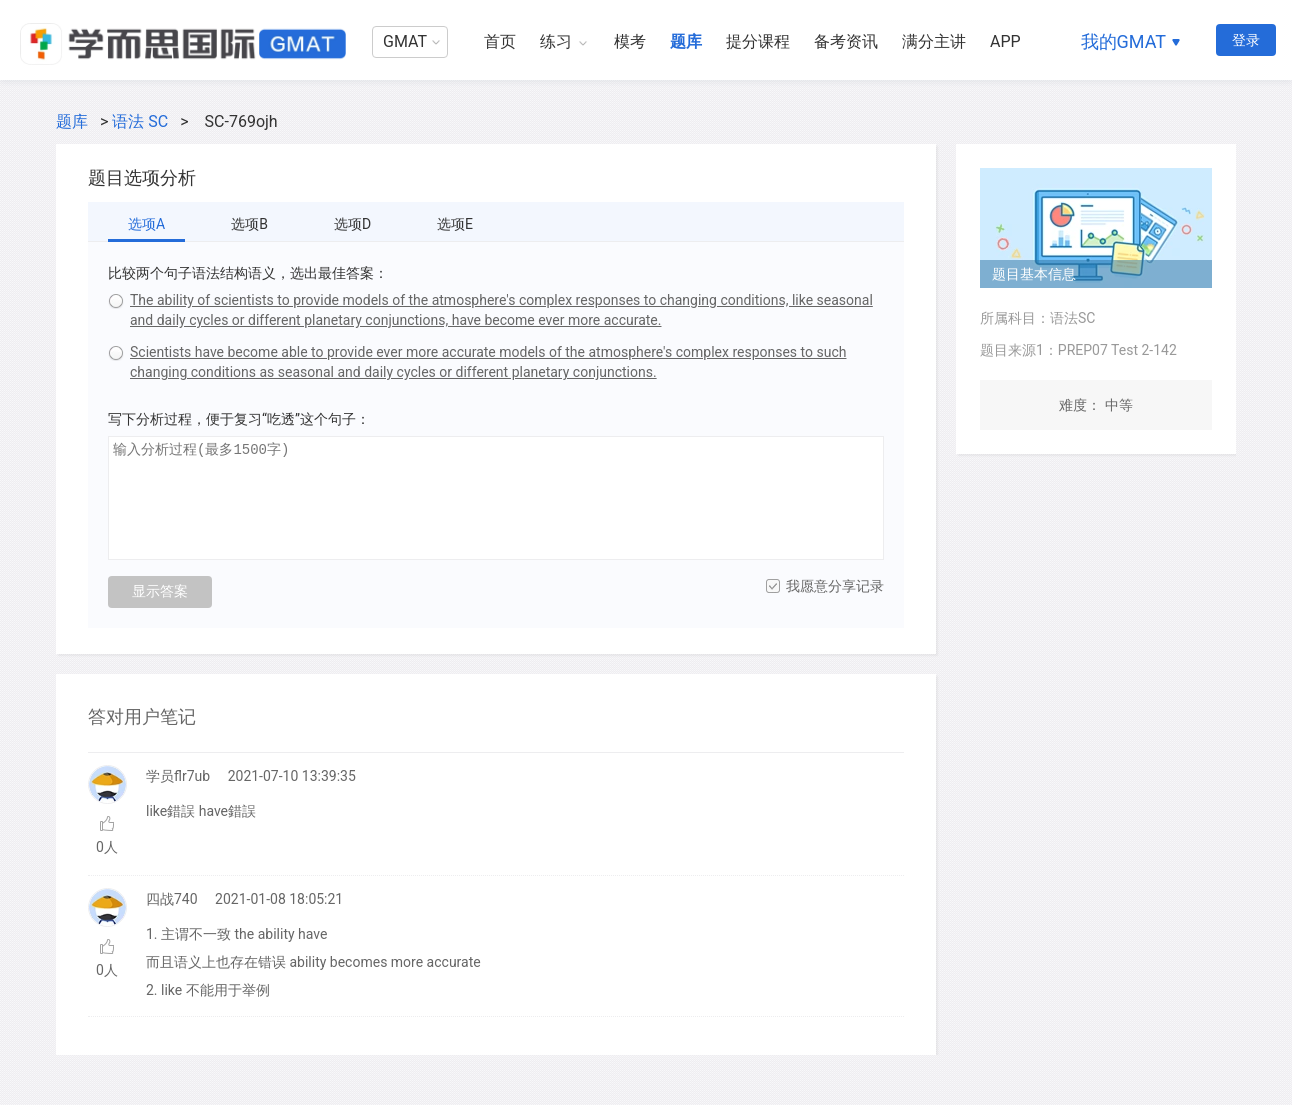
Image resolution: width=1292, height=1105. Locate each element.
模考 (630, 41)
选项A (146, 224)
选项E (455, 224)
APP (1005, 41)
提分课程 (758, 41)
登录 (1246, 40)
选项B (249, 224)
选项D (352, 224)
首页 (500, 41)
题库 (686, 41)
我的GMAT (1123, 41)
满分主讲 (934, 41)
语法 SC (140, 121)
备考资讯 (846, 41)
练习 (556, 41)
